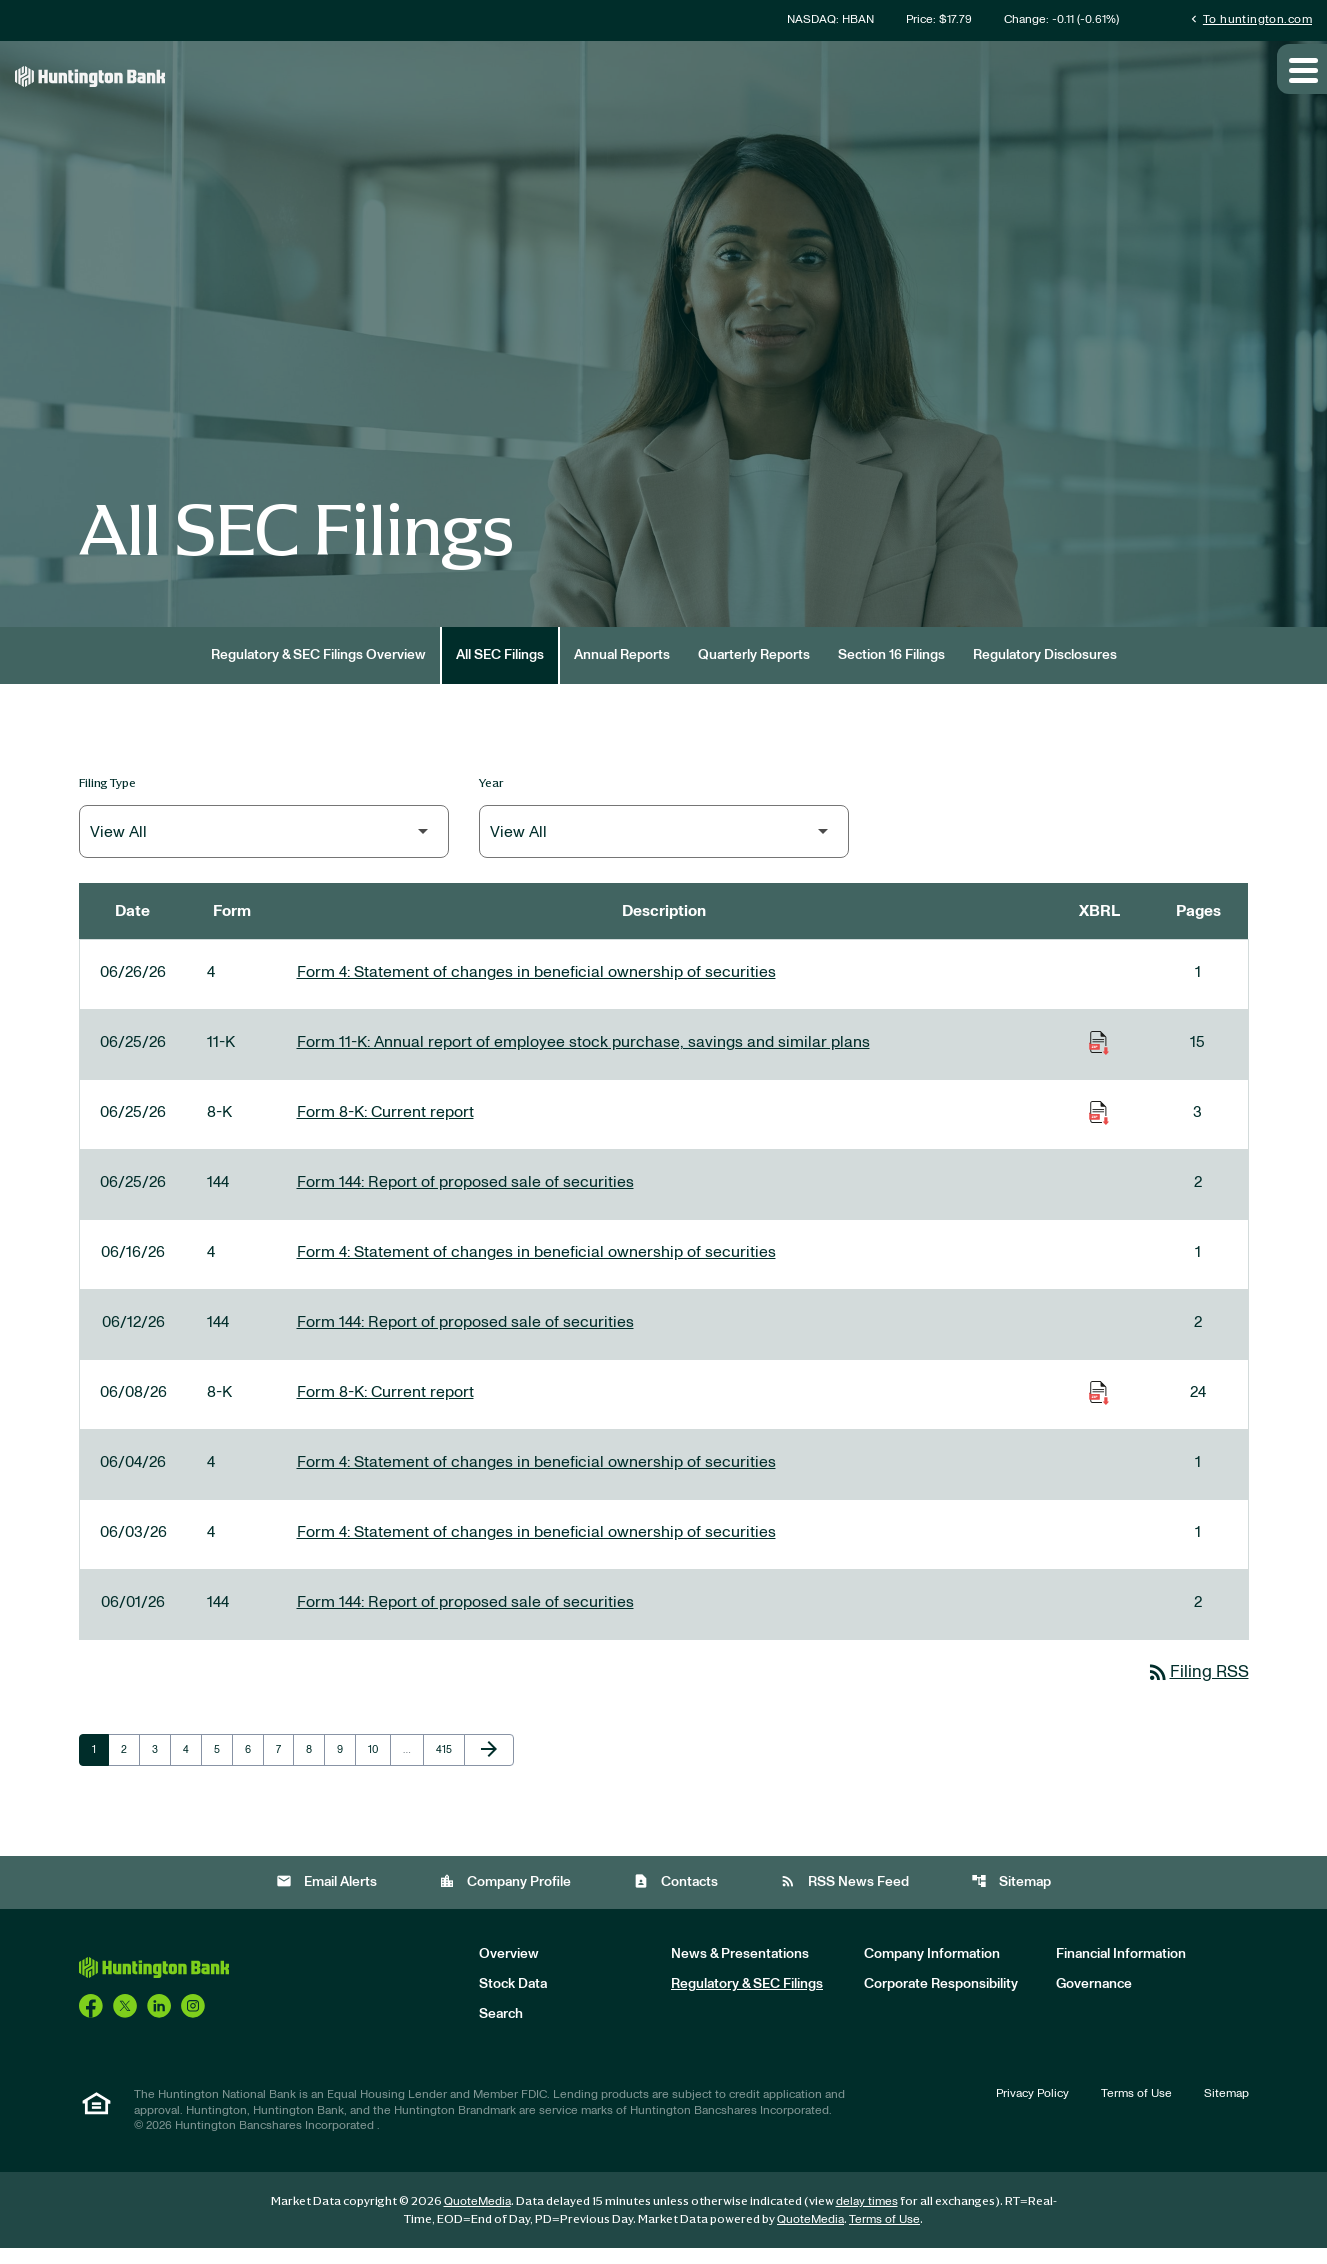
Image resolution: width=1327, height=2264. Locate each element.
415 (447, 1765)
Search (501, 2030)
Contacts (675, 1896)
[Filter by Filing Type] (264, 846)
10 (379, 1765)
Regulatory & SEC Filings (747, 2000)
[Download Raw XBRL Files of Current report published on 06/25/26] (1099, 1127)
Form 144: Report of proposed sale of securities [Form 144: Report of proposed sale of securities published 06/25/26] (465, 1197)
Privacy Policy (1032, 2109)
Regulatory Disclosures (1045, 670)
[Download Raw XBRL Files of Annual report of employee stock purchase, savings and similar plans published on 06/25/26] (1099, 1057)
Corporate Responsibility (941, 2000)
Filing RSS (1196, 1688)
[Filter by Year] (664, 846)
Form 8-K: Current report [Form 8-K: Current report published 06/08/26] (385, 1407)
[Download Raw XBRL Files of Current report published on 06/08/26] (1099, 1407)
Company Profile (505, 1896)
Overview (509, 1970)
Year (491, 797)
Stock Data (513, 2000)
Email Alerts (326, 1896)
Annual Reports (622, 670)
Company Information (932, 1970)
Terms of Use (1136, 2109)
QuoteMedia (477, 2217)
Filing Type (107, 797)
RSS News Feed (844, 1896)
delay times (867, 2217)
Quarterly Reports (754, 670)
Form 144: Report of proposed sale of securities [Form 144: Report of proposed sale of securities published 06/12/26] (465, 1337)
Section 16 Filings (891, 670)
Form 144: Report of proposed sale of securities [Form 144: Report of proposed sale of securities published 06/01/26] (465, 1617)
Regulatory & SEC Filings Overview (318, 670)
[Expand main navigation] (1302, 83)
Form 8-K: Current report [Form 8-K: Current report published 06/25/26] (385, 1127)
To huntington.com (1249, 19)
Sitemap (1011, 1896)
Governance (1094, 2000)
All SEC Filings (500, 670)
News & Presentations (740, 1970)
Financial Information (1121, 1970)
